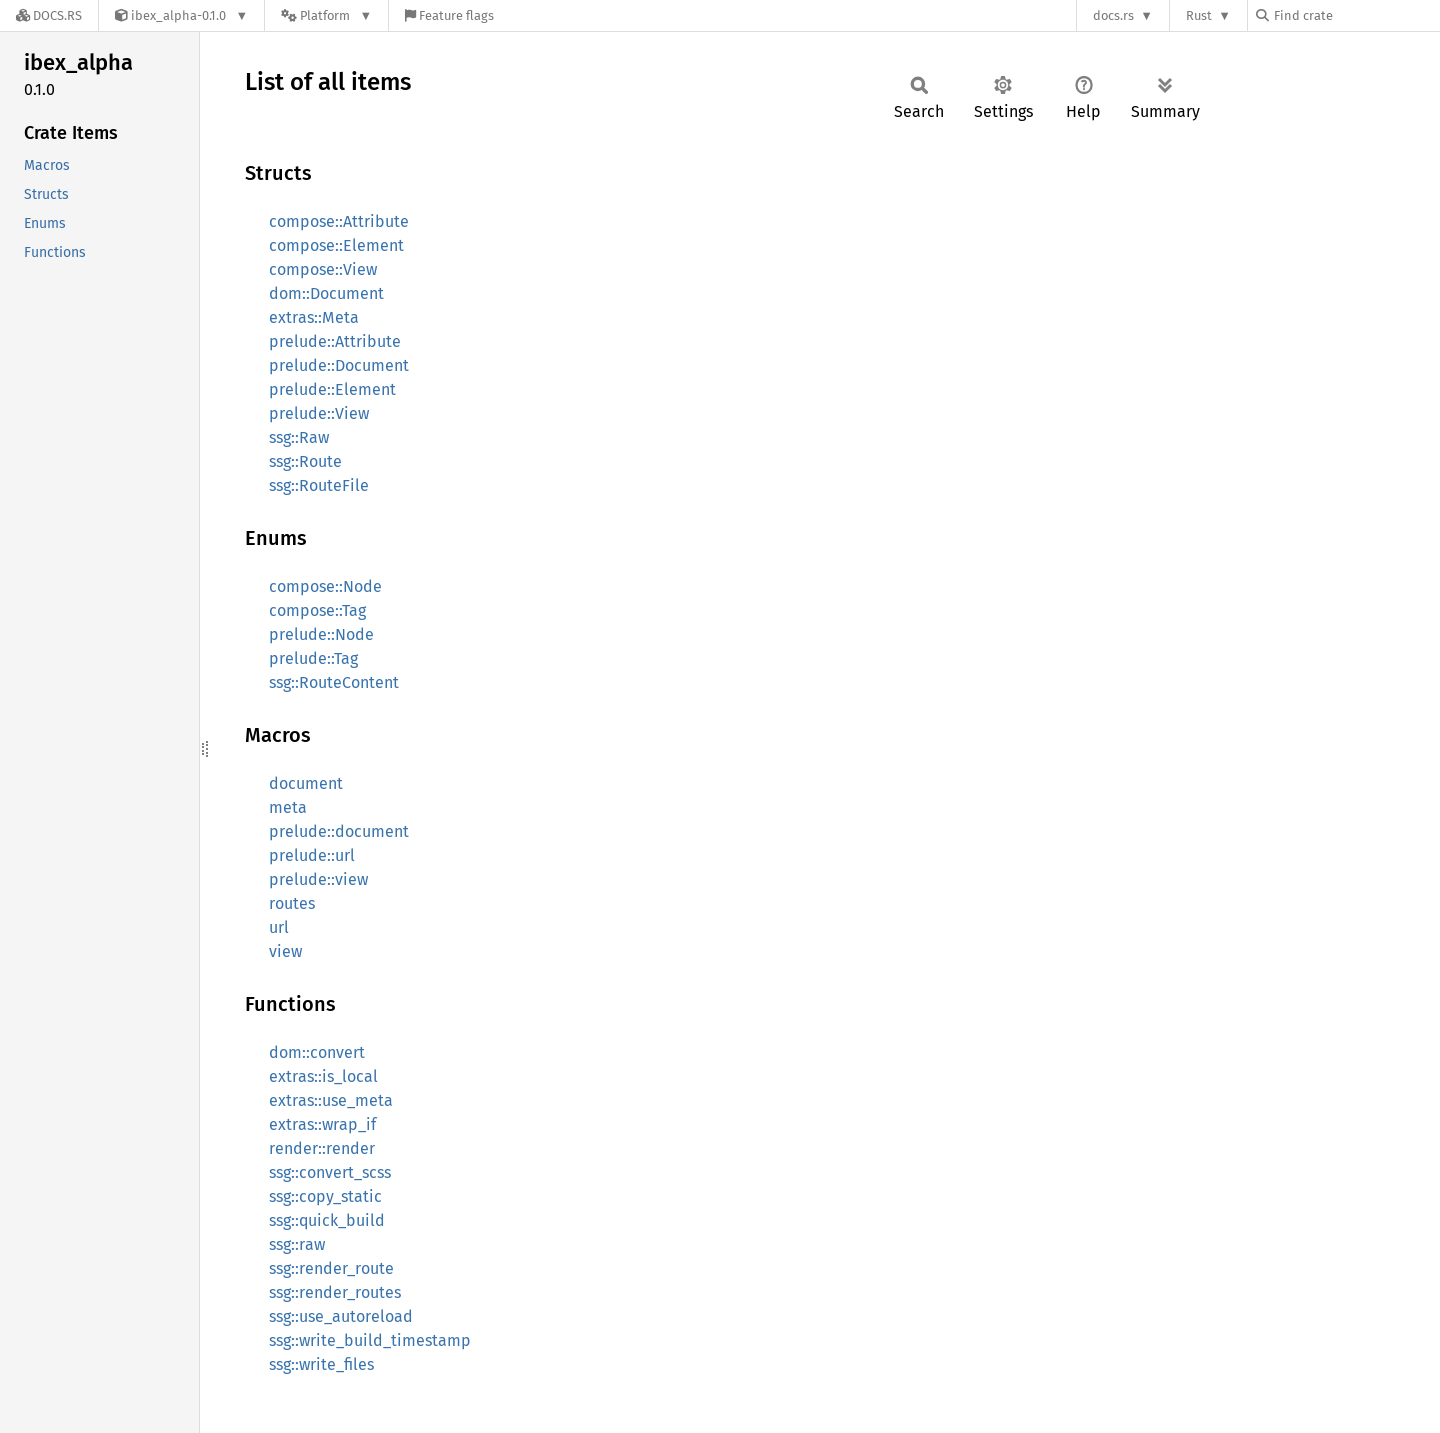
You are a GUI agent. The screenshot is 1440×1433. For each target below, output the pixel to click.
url (279, 927)
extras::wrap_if (322, 1124)
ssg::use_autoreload (341, 1316)
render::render (322, 1148)
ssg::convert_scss (330, 1172)
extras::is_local (323, 1076)
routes (292, 903)
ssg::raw (297, 1244)
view (285, 951)
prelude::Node (321, 634)
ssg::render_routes (335, 1292)
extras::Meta (314, 317)
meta (288, 807)
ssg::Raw (299, 437)
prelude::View (319, 413)
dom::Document (326, 293)
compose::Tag (317, 610)
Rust (1199, 15)
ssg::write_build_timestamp (370, 1340)
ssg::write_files (321, 1364)
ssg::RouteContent (334, 682)
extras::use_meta (331, 1100)
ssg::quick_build (327, 1220)
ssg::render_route (331, 1268)
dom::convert (317, 1052)
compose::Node (325, 586)
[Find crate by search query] (1356, 15)
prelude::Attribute (335, 341)
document (306, 783)
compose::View (323, 269)
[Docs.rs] (49, 15)
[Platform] (326, 15)
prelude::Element (332, 389)
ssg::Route (305, 461)
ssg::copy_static (325, 1196)
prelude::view (318, 879)
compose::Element (336, 245)
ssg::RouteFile (319, 485)
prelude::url (312, 855)
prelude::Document (339, 365)
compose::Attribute (339, 221)
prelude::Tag (313, 658)
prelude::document (339, 831)
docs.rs (1113, 15)
